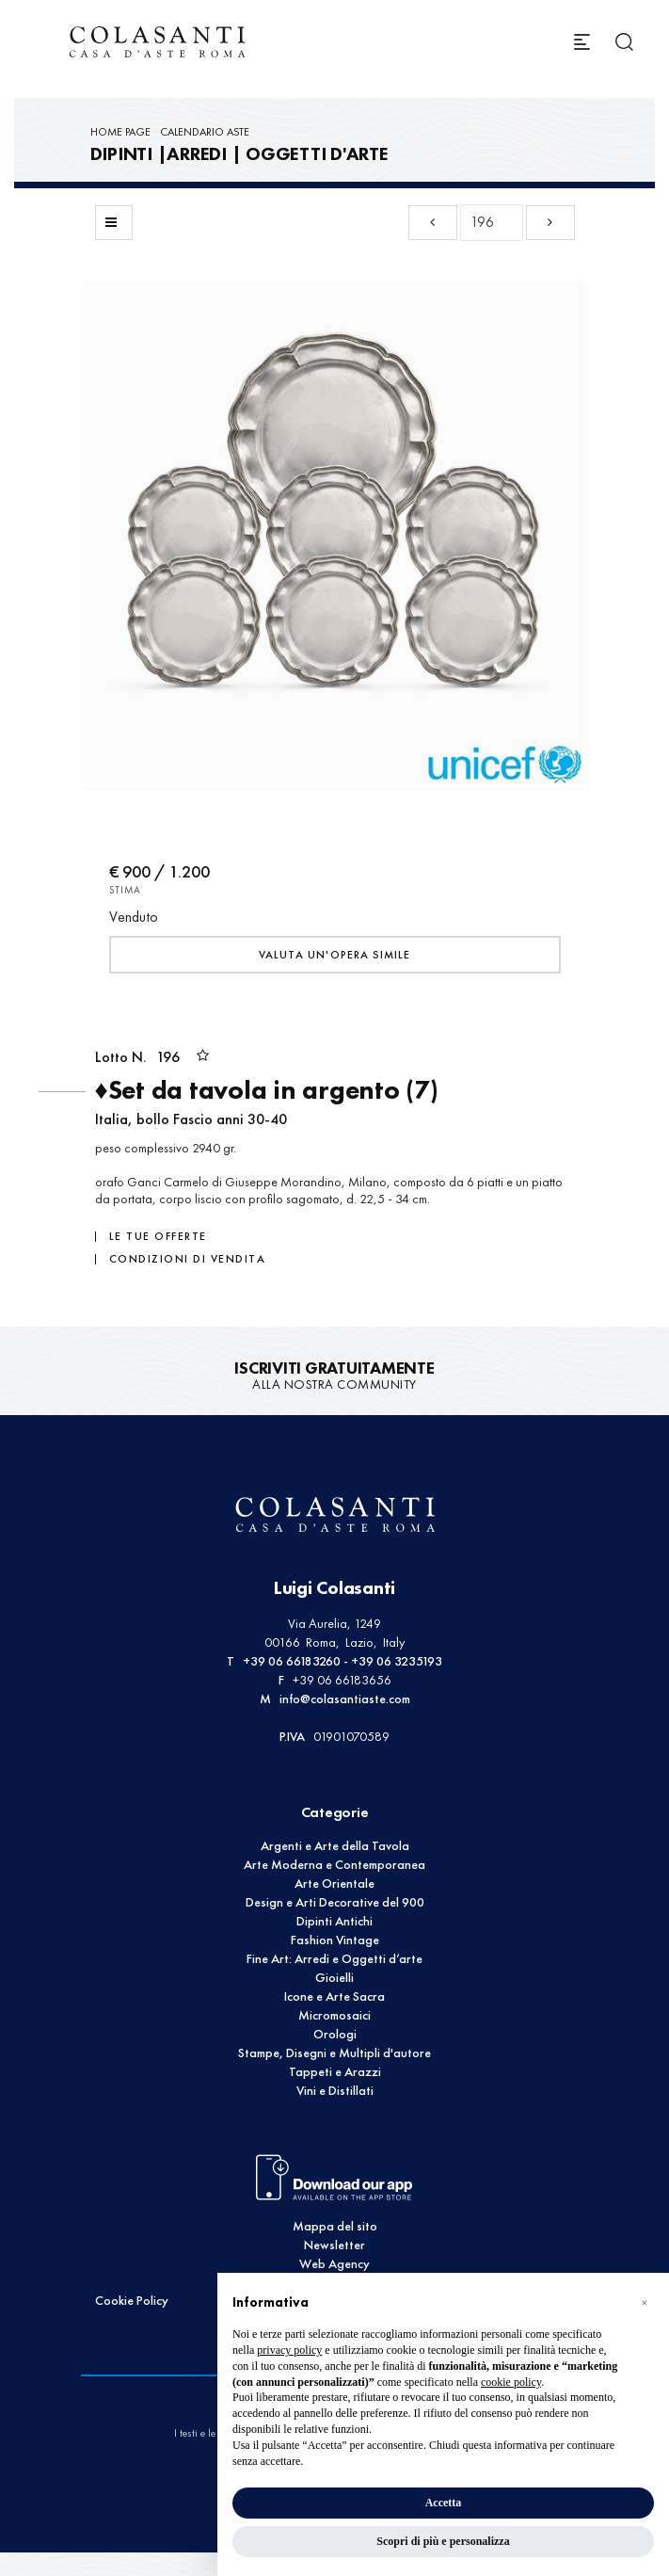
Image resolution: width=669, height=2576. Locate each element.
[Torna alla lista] (114, 222)
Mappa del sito (335, 2226)
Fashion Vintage (335, 1940)
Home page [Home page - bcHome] (120, 131)
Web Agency (334, 2264)
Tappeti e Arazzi (335, 2072)
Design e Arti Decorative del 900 (335, 1902)
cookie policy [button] (511, 2382)
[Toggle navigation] (582, 41)
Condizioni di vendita (187, 1258)
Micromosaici (334, 2015)
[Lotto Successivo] (550, 222)
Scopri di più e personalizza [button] (442, 2541)
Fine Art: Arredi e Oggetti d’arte (334, 1959)
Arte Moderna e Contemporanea (334, 1865)
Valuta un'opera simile (334, 954)
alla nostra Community (334, 1376)
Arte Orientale (334, 1884)
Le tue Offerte (158, 1236)
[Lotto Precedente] (432, 222)
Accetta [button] (443, 2502)
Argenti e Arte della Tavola (335, 1846)
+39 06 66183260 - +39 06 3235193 (342, 1661)
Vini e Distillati (335, 2091)
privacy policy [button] (289, 2350)
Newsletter (334, 2245)
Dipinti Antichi (334, 1921)
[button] (644, 2303)
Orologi (335, 2034)
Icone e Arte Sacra (334, 1996)
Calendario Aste (204, 131)
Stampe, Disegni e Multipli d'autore (334, 2053)
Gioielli (334, 1978)
